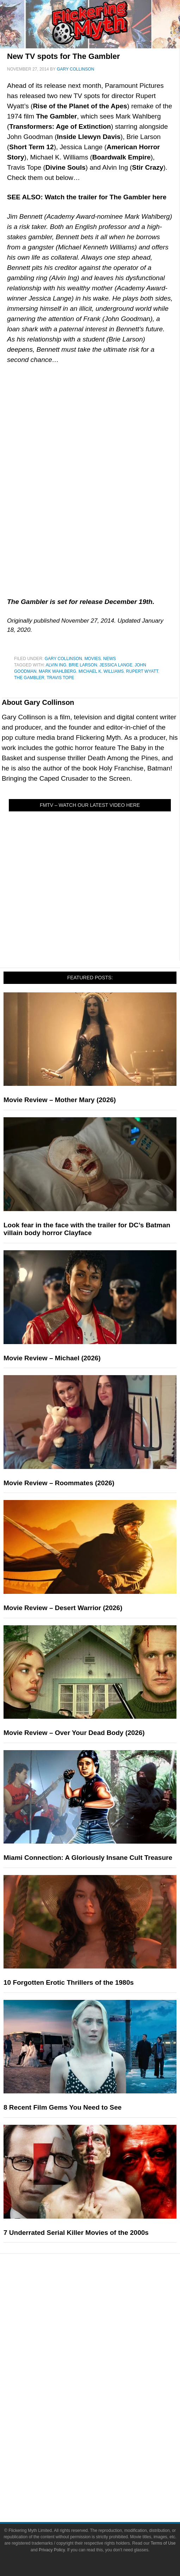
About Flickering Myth (104, 2461)
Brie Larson (83, 665)
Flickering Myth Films (104, 2439)
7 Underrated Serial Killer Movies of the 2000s (76, 2232)
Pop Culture (104, 2367)
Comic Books (104, 2402)
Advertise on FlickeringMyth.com (104, 2474)
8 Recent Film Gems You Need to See (63, 2107)
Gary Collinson (63, 658)
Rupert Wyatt (142, 671)
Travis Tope (60, 677)
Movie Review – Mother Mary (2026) (60, 1099)
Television (104, 2389)
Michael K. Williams (101, 671)
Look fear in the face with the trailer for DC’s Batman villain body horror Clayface (87, 1229)
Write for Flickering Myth (104, 2486)
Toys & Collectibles (104, 2426)
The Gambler (29, 677)
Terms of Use (163, 2543)
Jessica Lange (115, 665)
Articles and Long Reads (104, 2330)
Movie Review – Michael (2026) (52, 1358)
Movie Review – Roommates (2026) (59, 1483)
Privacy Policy (52, 2549)
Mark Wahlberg (57, 671)
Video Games (104, 2414)
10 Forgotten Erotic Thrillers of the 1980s (69, 1982)
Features (104, 2319)
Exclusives (104, 2354)
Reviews (104, 2307)
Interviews (104, 2342)
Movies (93, 658)
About (104, 2451)
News (109, 658)
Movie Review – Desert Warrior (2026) (63, 1607)
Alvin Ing (56, 665)
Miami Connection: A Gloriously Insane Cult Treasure (88, 1857)
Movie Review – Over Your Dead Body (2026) (74, 1732)
